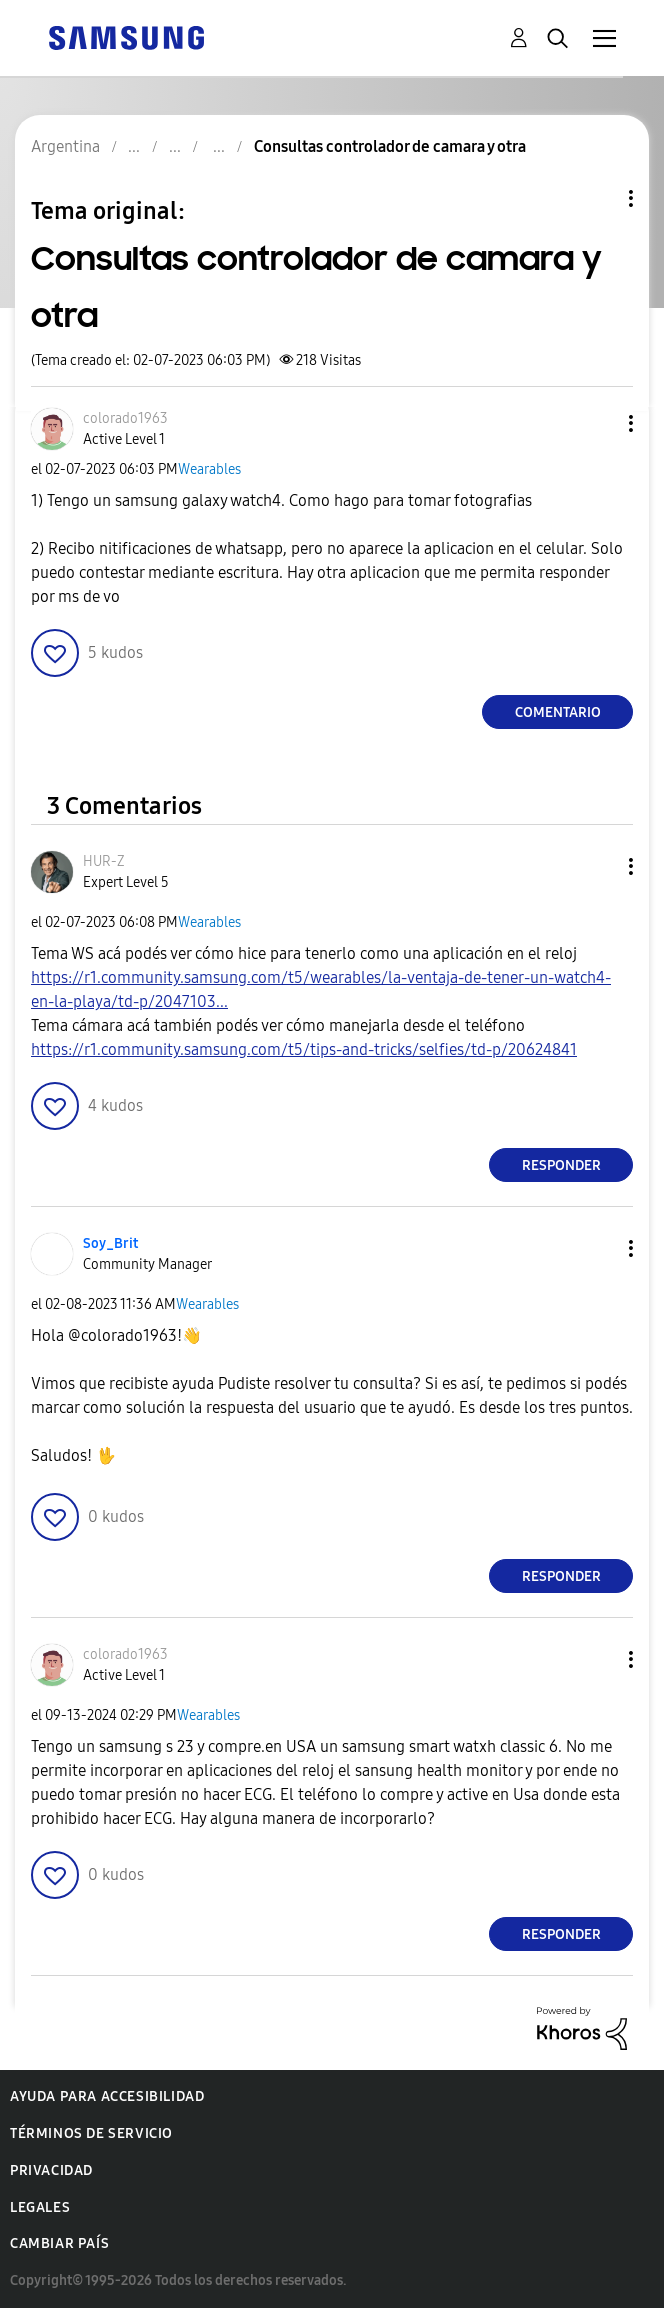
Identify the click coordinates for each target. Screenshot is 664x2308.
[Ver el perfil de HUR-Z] (104, 861)
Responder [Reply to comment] (561, 1165)
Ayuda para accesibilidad (107, 2096)
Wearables (209, 469)
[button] (598, 423)
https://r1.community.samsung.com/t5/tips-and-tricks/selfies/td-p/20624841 (304, 1049)
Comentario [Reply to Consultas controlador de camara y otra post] (558, 712)
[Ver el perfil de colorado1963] (125, 418)
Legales (40, 2207)
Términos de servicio (91, 2133)
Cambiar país (59, 2243)
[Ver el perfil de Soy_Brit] (110, 1243)
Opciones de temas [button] (597, 198)
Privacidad (51, 2170)
